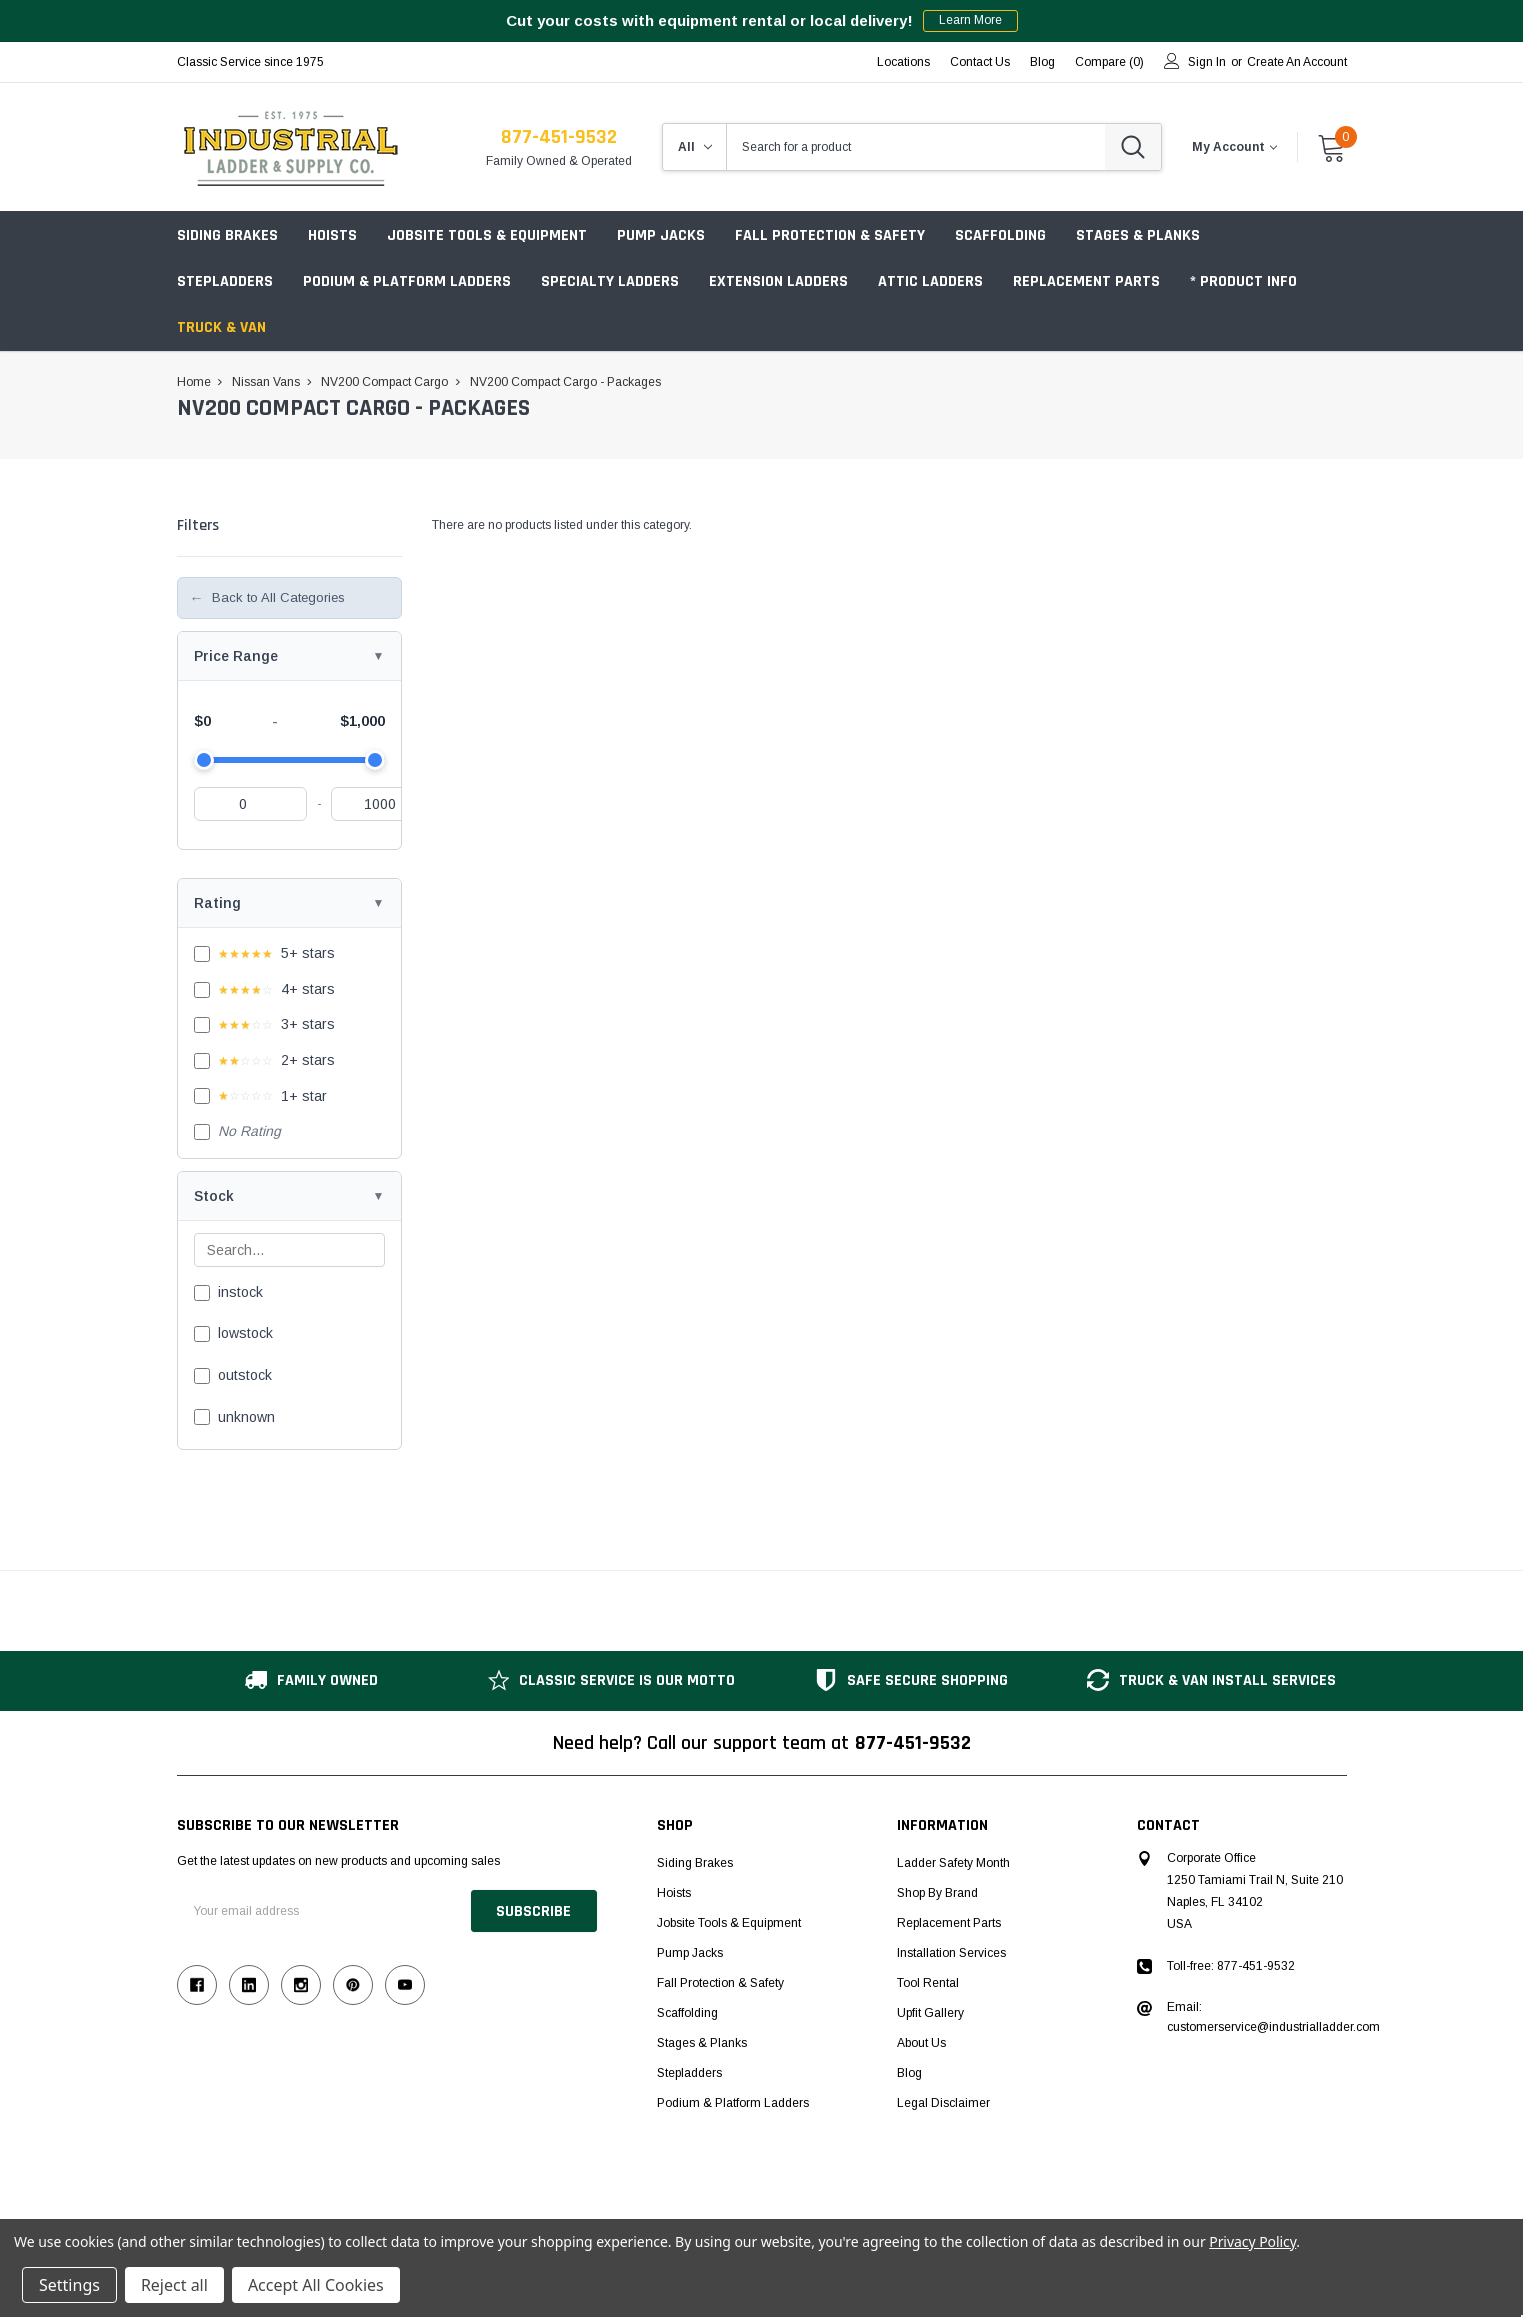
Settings (69, 2285)
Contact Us (980, 62)
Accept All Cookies (316, 2285)
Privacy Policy (1252, 2241)
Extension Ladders (778, 281)
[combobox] (916, 147)
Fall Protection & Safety (830, 235)
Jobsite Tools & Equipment (487, 235)
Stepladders (225, 281)
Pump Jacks (661, 235)
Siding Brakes (227, 235)
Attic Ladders (930, 281)
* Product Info (1243, 281)
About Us (921, 2043)
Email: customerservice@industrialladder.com (1273, 2017)
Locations (903, 62)
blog (1042, 62)
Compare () (1109, 62)
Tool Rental (928, 1983)
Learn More (970, 21)
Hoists (332, 235)
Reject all (174, 2285)
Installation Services (951, 1953)
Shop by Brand (937, 1893)
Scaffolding (1000, 235)
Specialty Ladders (610, 281)
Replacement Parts (1086, 281)
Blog (909, 2073)
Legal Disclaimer (943, 2103)
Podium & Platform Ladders (407, 281)
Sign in (1207, 62)
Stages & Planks (1138, 235)
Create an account (1297, 62)
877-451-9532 (559, 137)
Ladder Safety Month (953, 1863)
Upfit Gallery (930, 2013)
